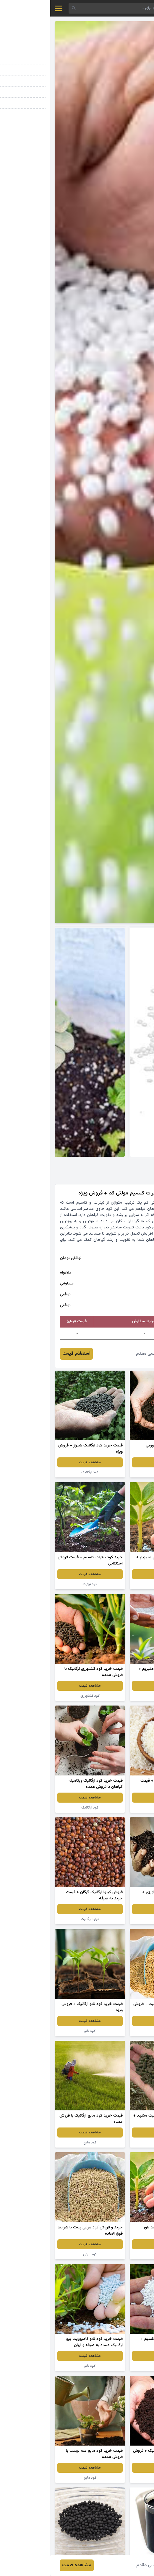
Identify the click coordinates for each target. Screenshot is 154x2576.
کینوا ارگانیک (39, 1919)
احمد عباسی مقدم (103, 1353)
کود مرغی (114, 2031)
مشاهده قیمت (114, 1462)
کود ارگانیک (114, 1472)
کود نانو (114, 1919)
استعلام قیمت (26, 1353)
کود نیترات (39, 1584)
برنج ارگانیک (114, 1807)
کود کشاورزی (114, 1584)
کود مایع (39, 2142)
